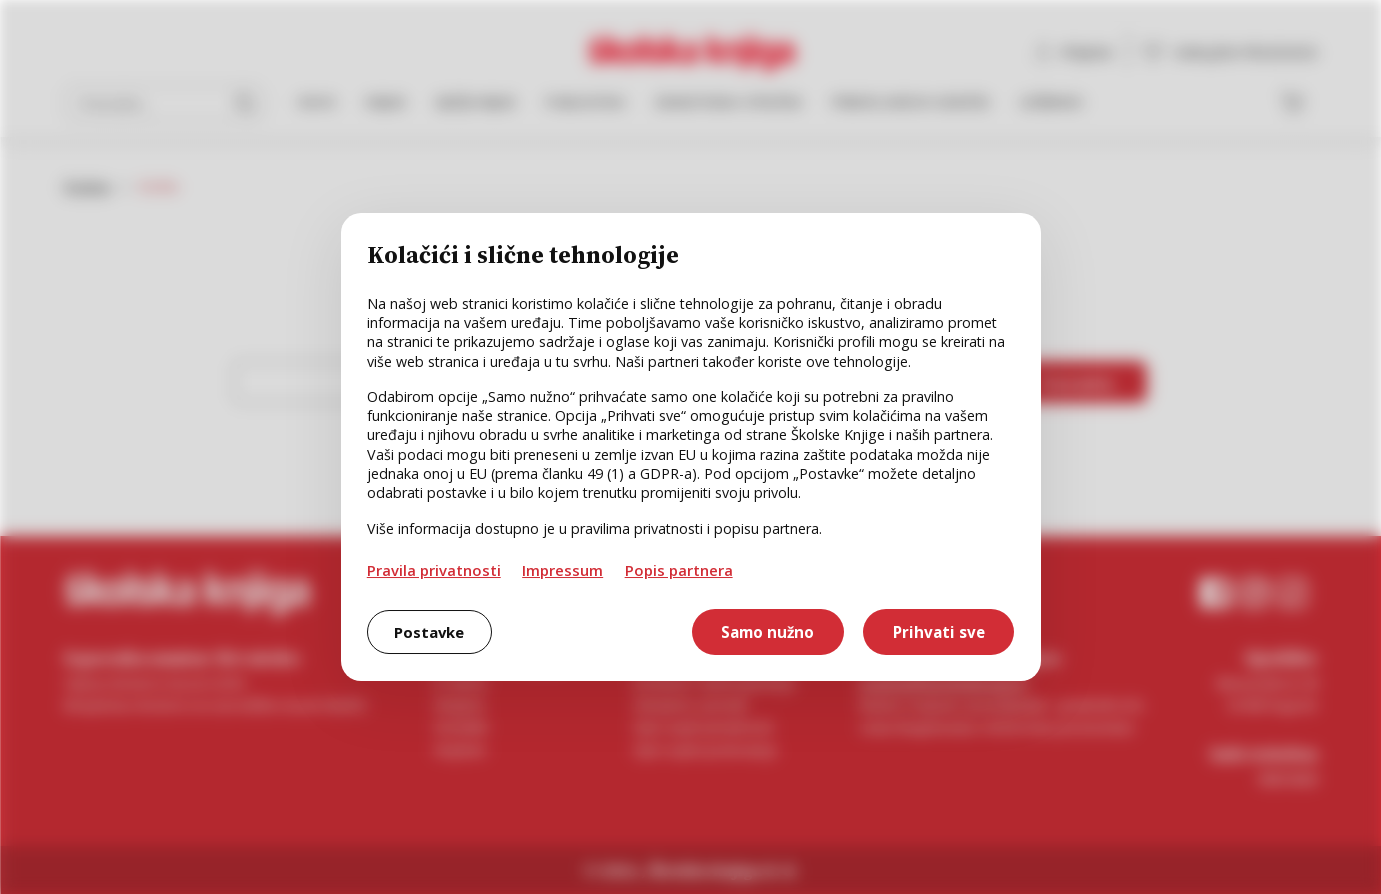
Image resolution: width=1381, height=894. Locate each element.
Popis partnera (679, 570)
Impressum (562, 570)
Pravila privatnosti (434, 570)
